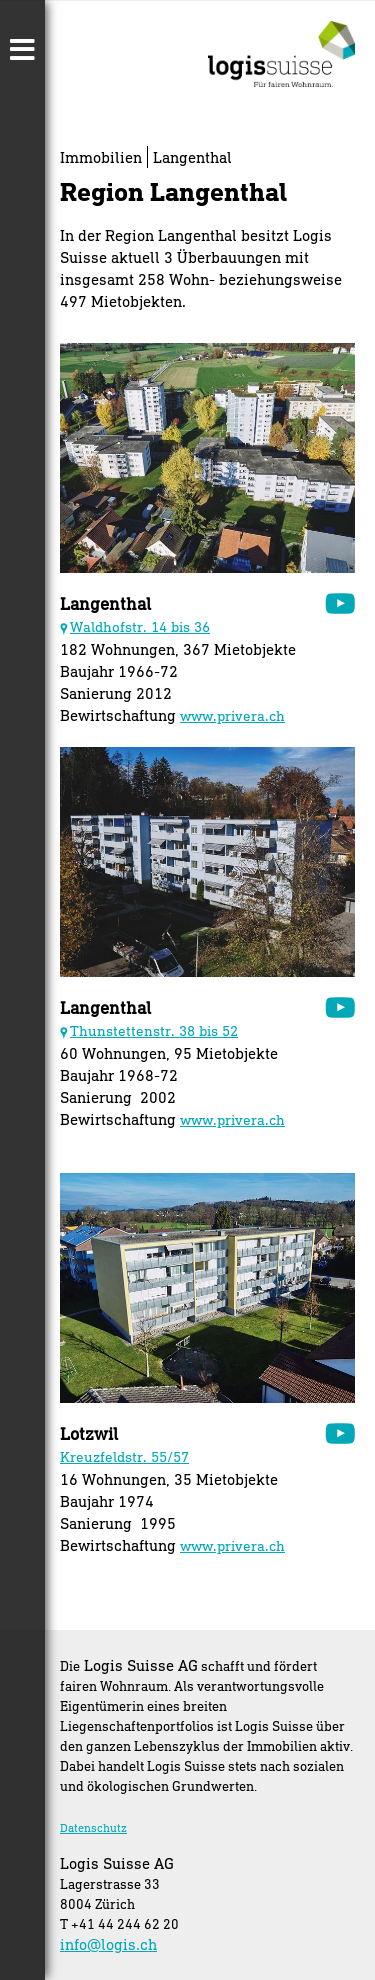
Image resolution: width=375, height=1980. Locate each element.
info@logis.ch (108, 1944)
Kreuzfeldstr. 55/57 (124, 1456)
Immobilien (101, 157)
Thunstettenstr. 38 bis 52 (154, 1030)
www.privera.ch (232, 715)
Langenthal (192, 157)
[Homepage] (282, 80)
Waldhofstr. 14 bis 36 (140, 626)
